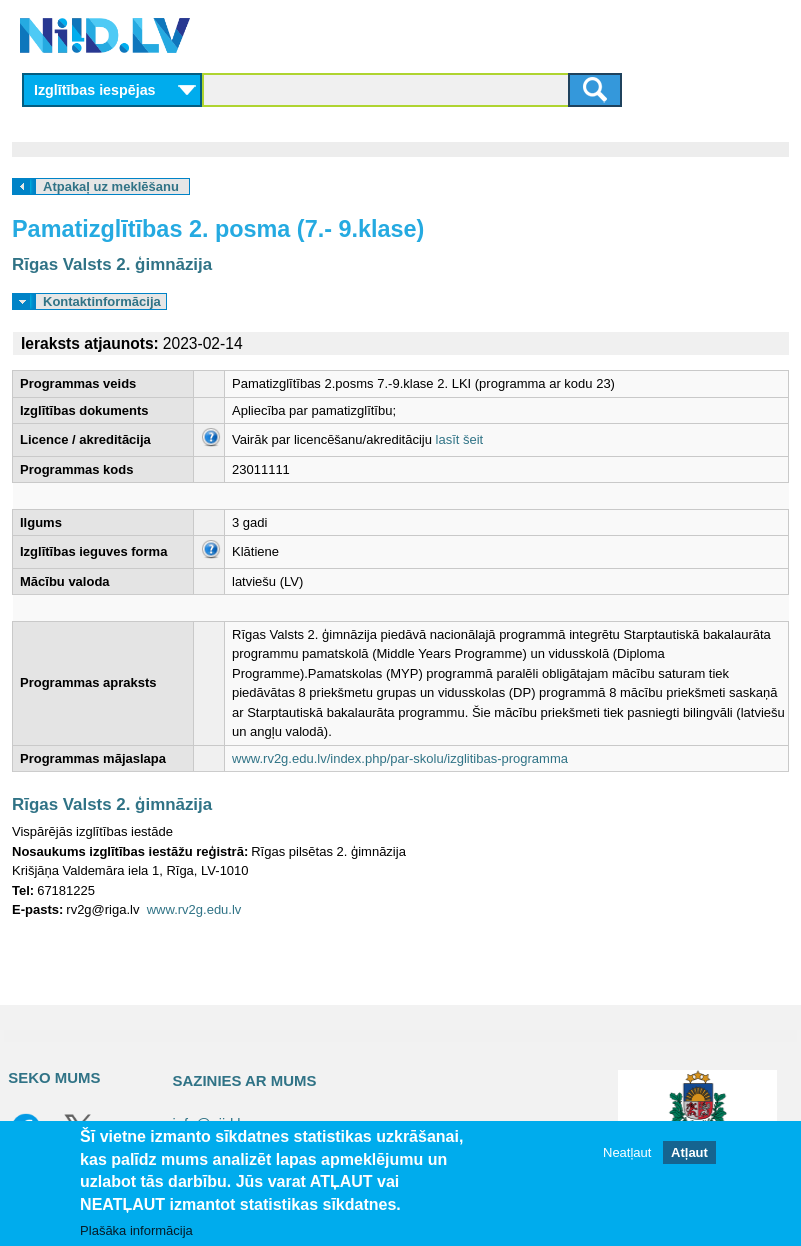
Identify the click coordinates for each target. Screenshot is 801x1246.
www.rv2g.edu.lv (194, 909)
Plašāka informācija (136, 1230)
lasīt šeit (460, 439)
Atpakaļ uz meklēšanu (111, 186)
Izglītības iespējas (95, 90)
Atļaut (689, 1152)
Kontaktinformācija (102, 301)
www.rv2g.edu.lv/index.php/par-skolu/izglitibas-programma (400, 758)
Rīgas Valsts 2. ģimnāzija (112, 264)
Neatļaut (627, 1152)
